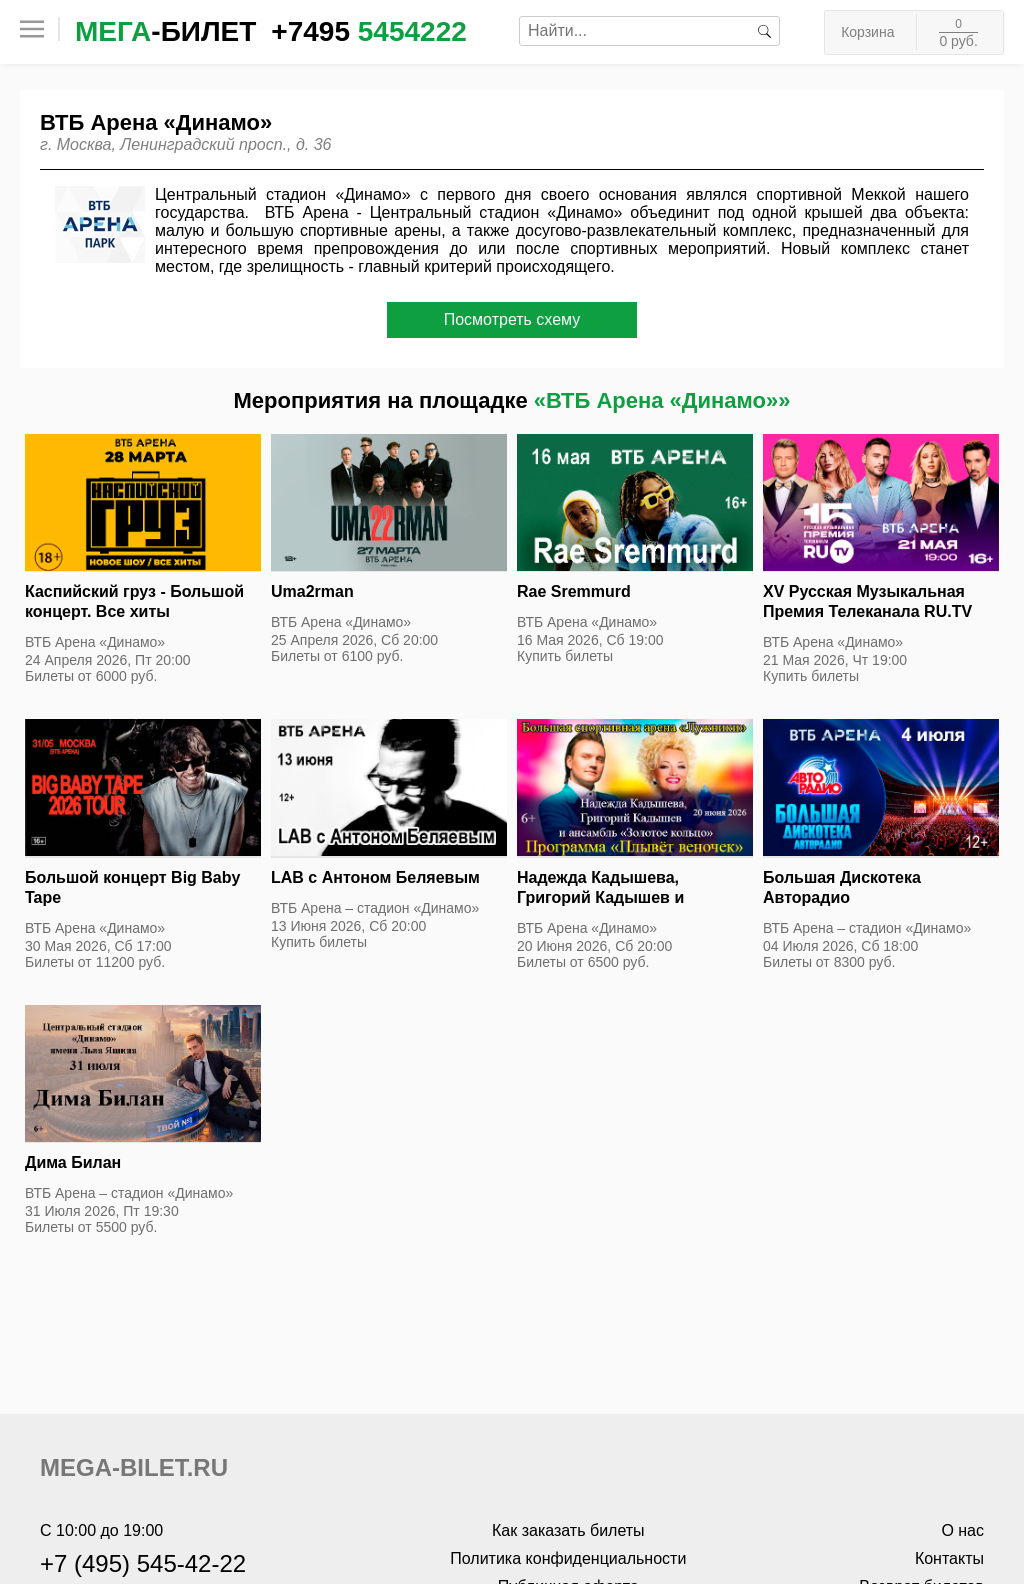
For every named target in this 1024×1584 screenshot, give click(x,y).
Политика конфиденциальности (568, 1558)
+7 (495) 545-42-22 (143, 1563)
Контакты (949, 1558)
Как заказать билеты (568, 1530)
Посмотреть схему (512, 319)
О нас (962, 1530)
